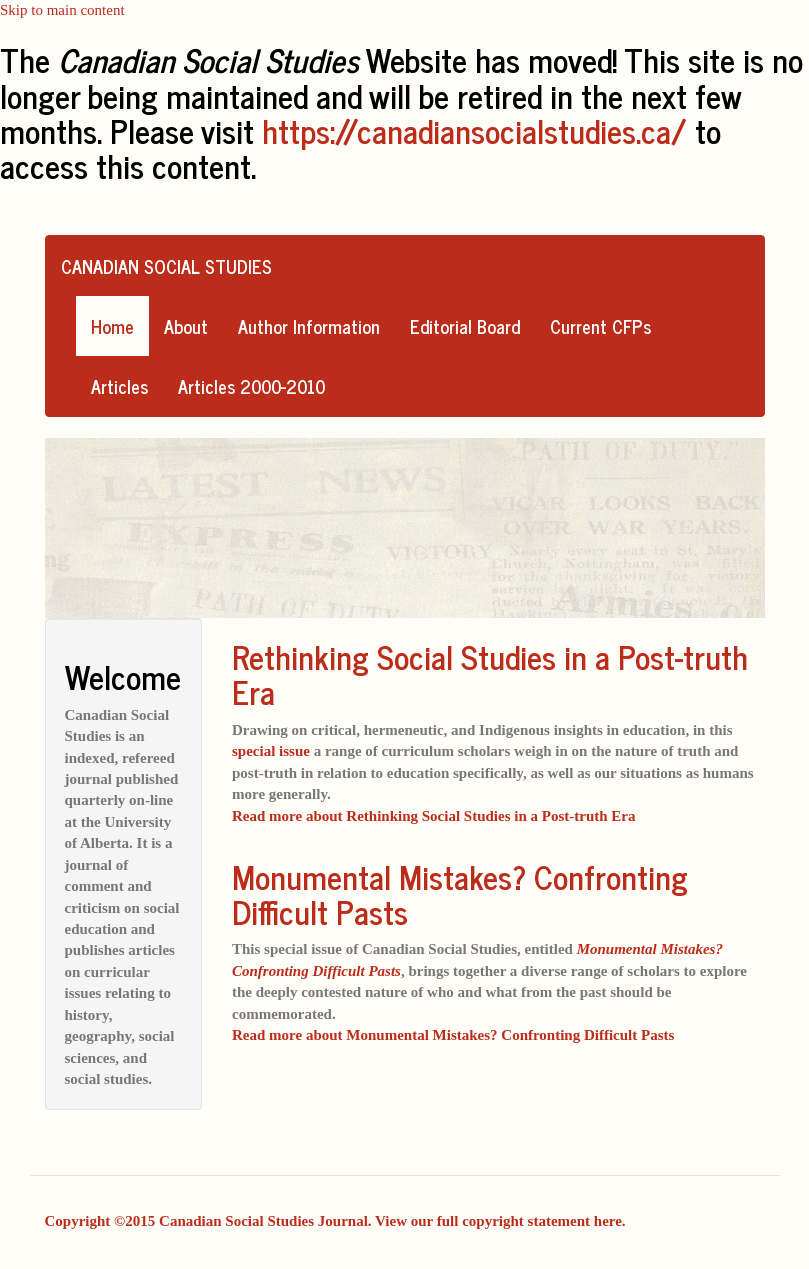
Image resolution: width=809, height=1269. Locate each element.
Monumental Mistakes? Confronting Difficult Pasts (460, 893)
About (186, 326)
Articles (119, 386)
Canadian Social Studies (166, 266)
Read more (434, 816)
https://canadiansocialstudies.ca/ (474, 130)
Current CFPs (600, 326)
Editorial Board (465, 326)
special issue (271, 751)
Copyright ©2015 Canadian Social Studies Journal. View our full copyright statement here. (335, 1221)
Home (112, 326)
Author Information (309, 326)
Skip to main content (62, 10)
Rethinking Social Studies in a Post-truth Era (490, 673)
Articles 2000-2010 (251, 386)
